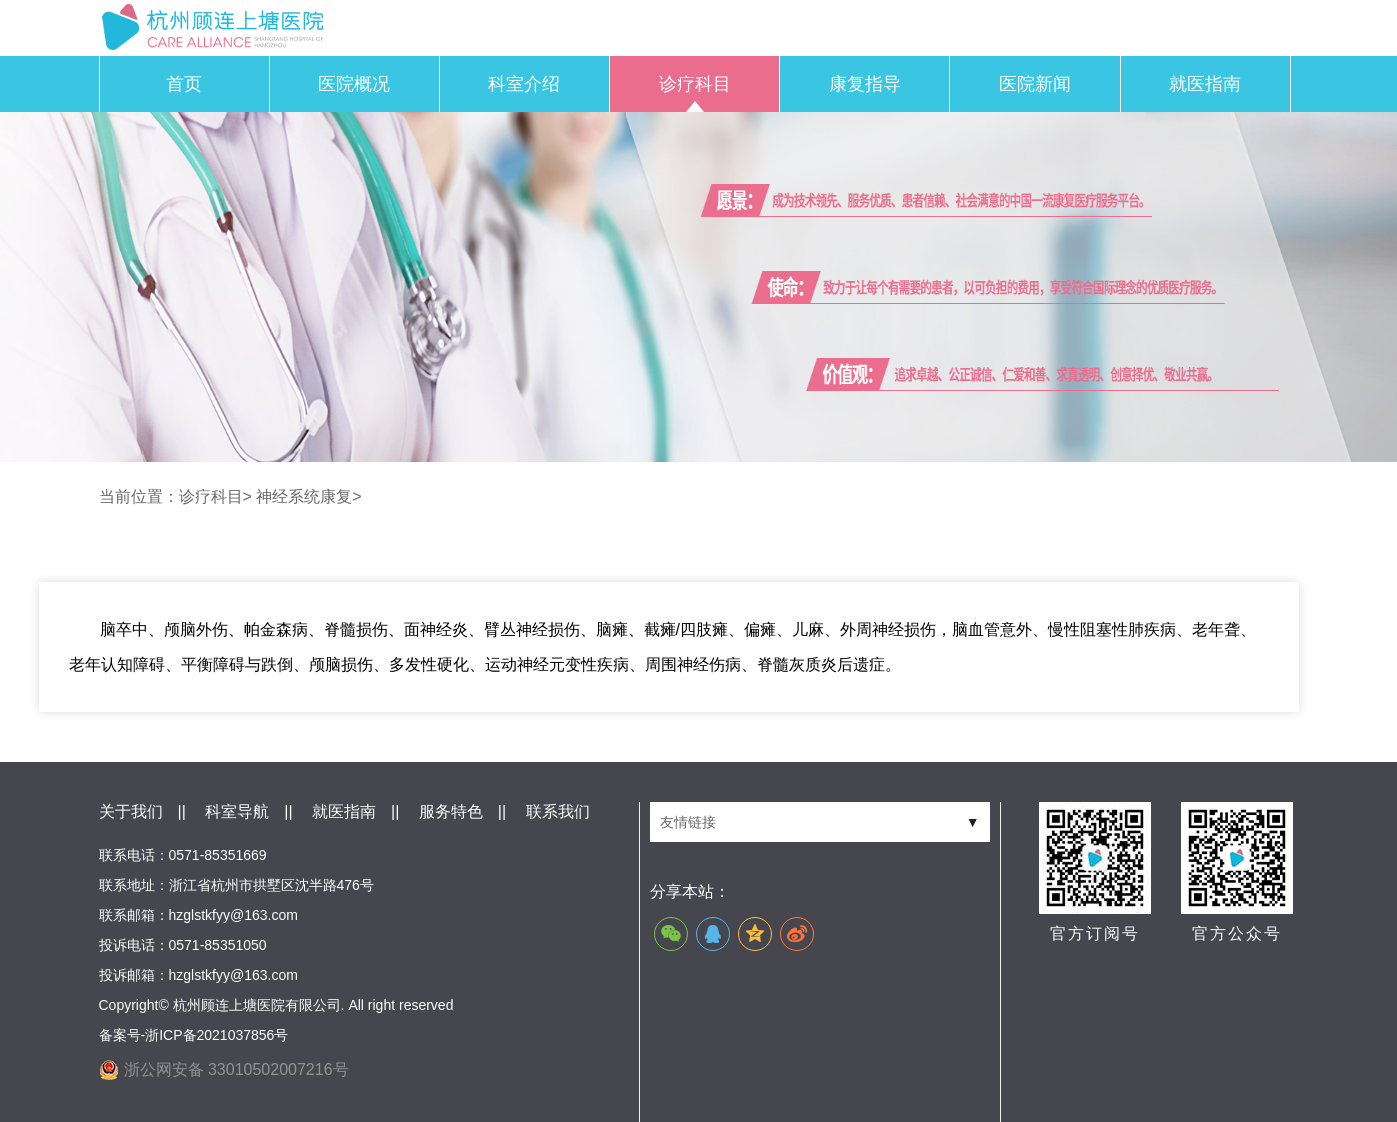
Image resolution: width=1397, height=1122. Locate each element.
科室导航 (237, 811)
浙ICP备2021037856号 (216, 1035)
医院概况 (354, 84)
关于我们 (131, 811)
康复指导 (865, 84)
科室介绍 (524, 84)
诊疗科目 (695, 84)
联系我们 (558, 811)
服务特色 (451, 811)
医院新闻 (1035, 84)
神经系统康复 (304, 496)
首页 (184, 84)
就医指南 (1205, 84)
